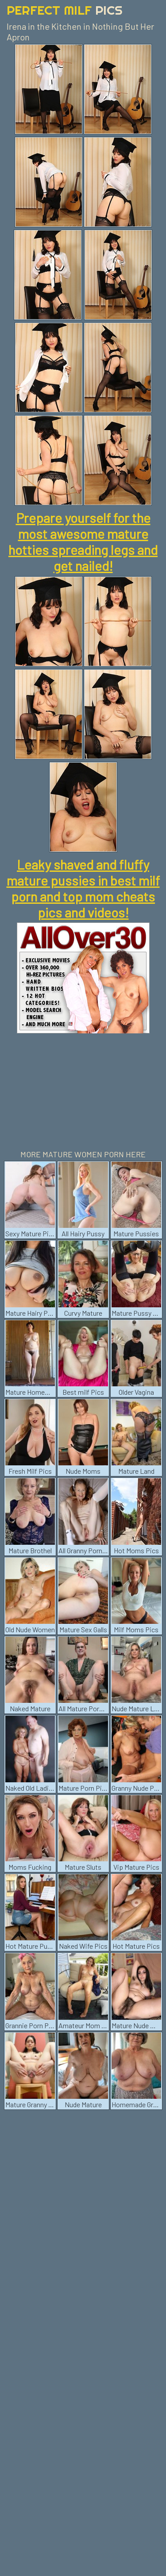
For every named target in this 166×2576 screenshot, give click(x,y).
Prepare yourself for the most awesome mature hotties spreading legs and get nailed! (83, 542)
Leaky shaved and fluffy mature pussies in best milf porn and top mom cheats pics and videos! (83, 888)
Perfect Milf (65, 10)
